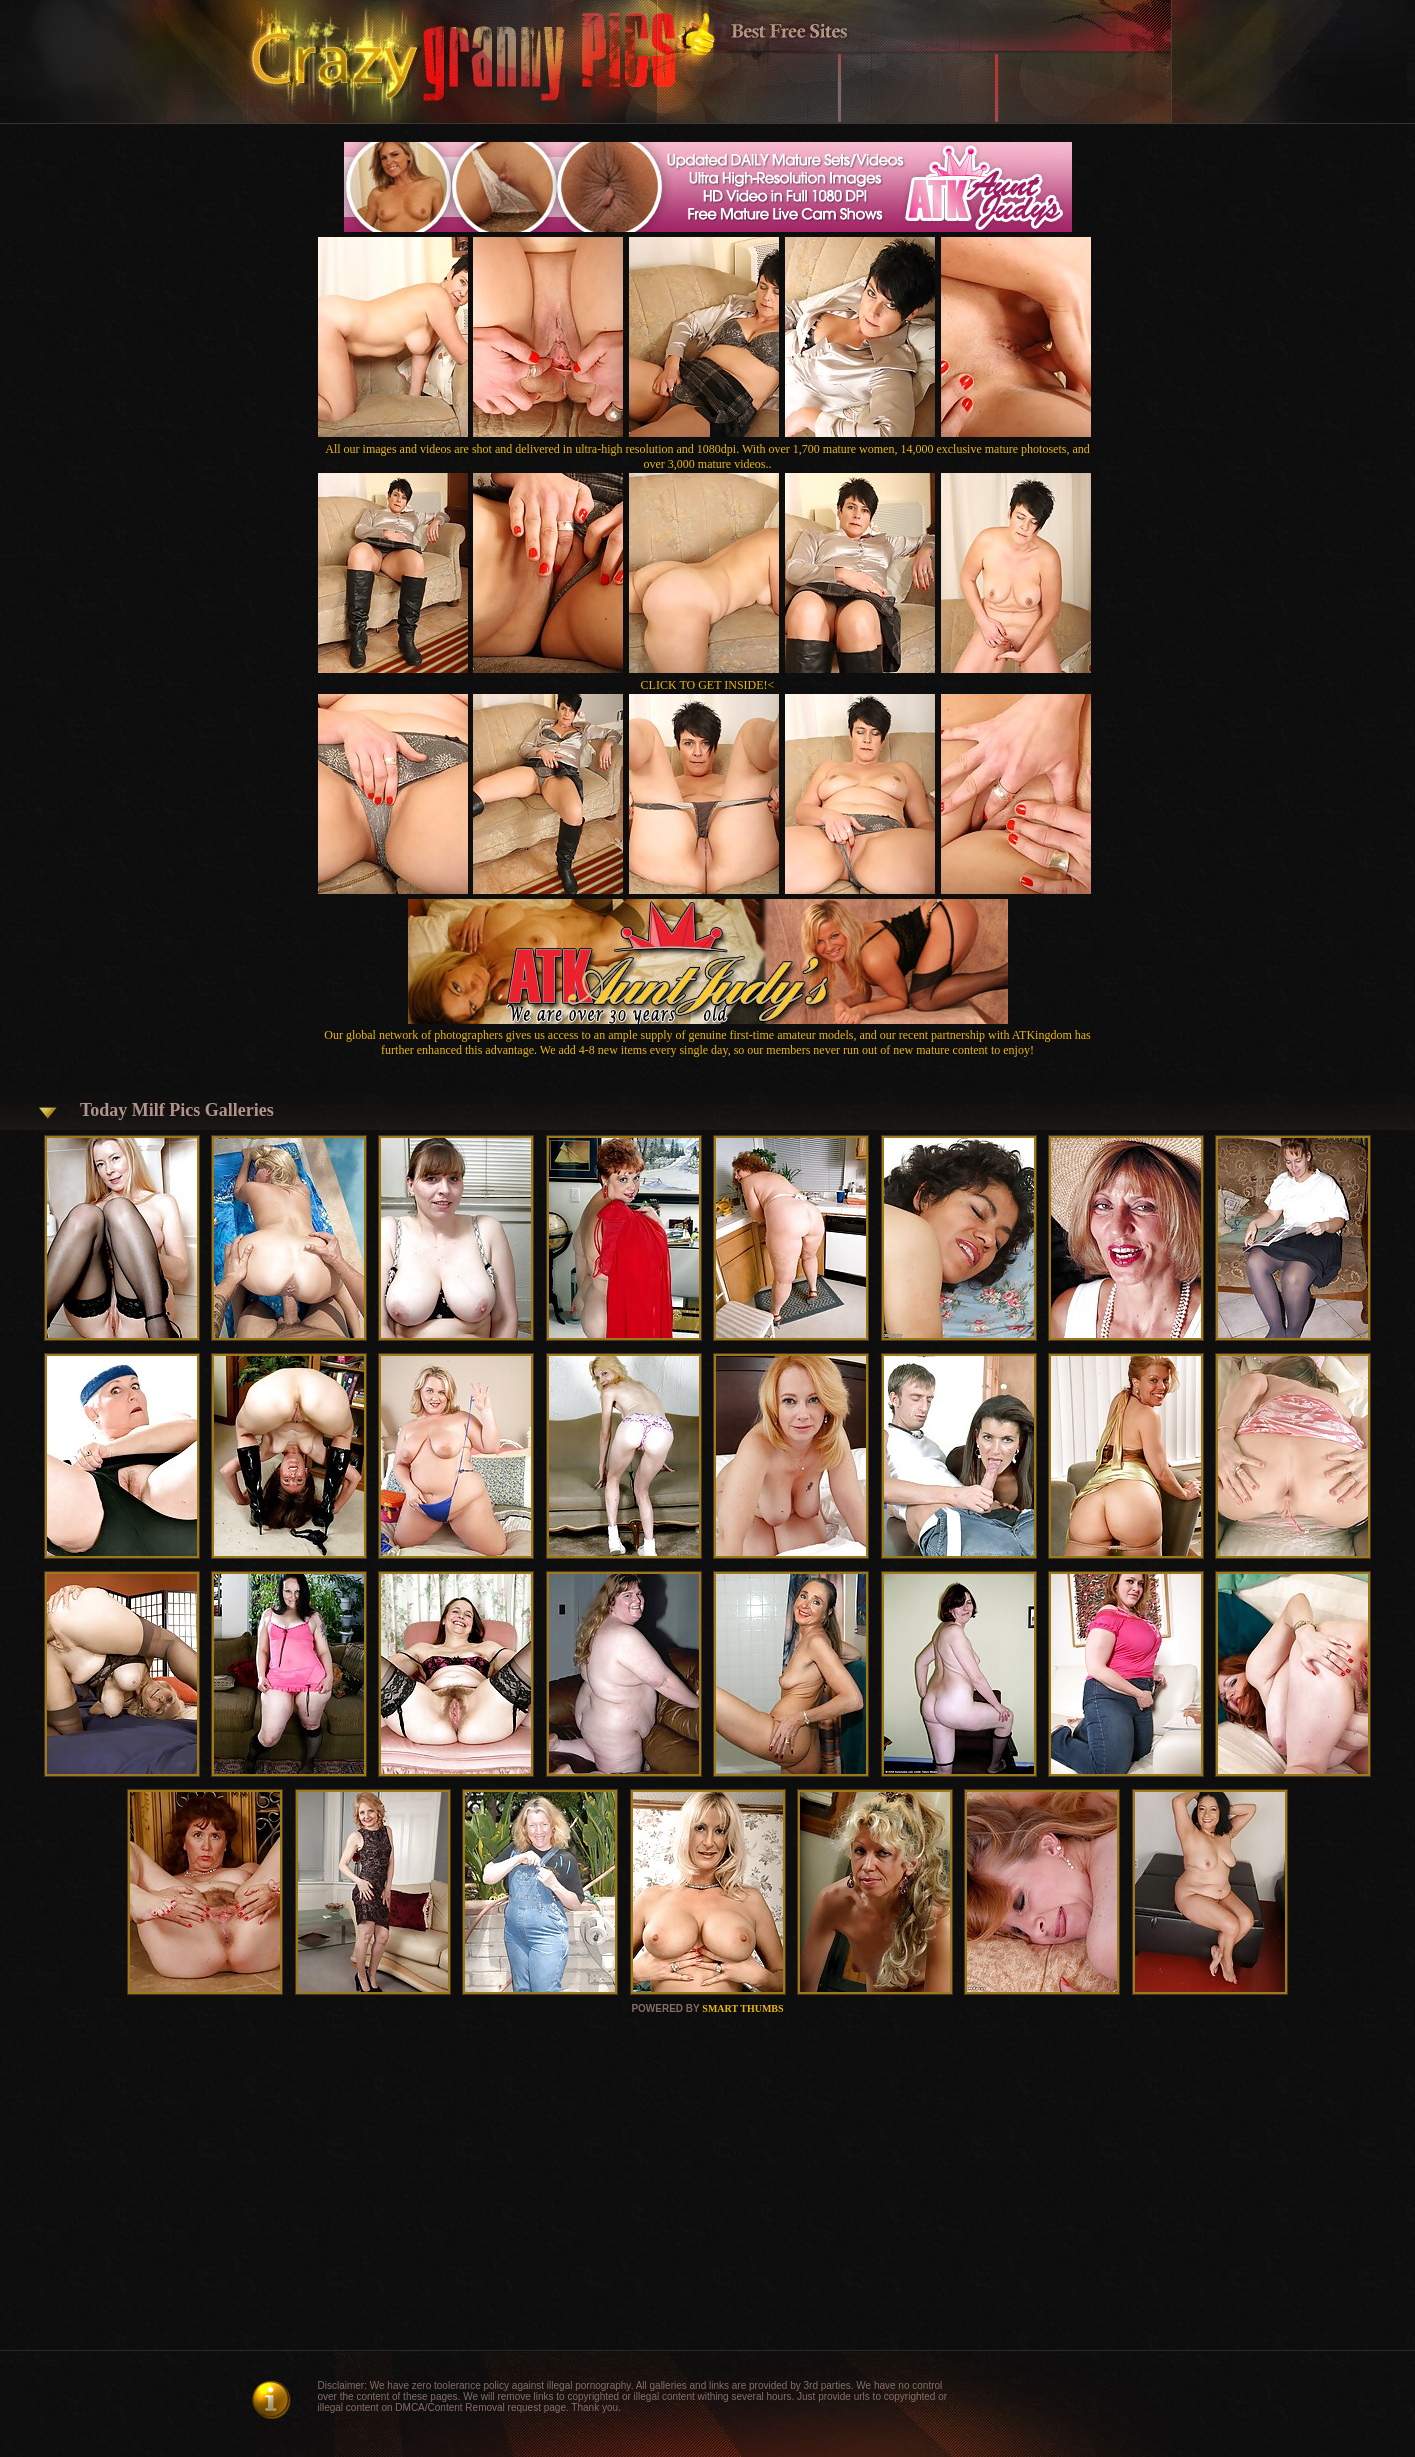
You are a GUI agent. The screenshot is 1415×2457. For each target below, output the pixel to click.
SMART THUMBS (742, 2008)
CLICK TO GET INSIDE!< (708, 685)
